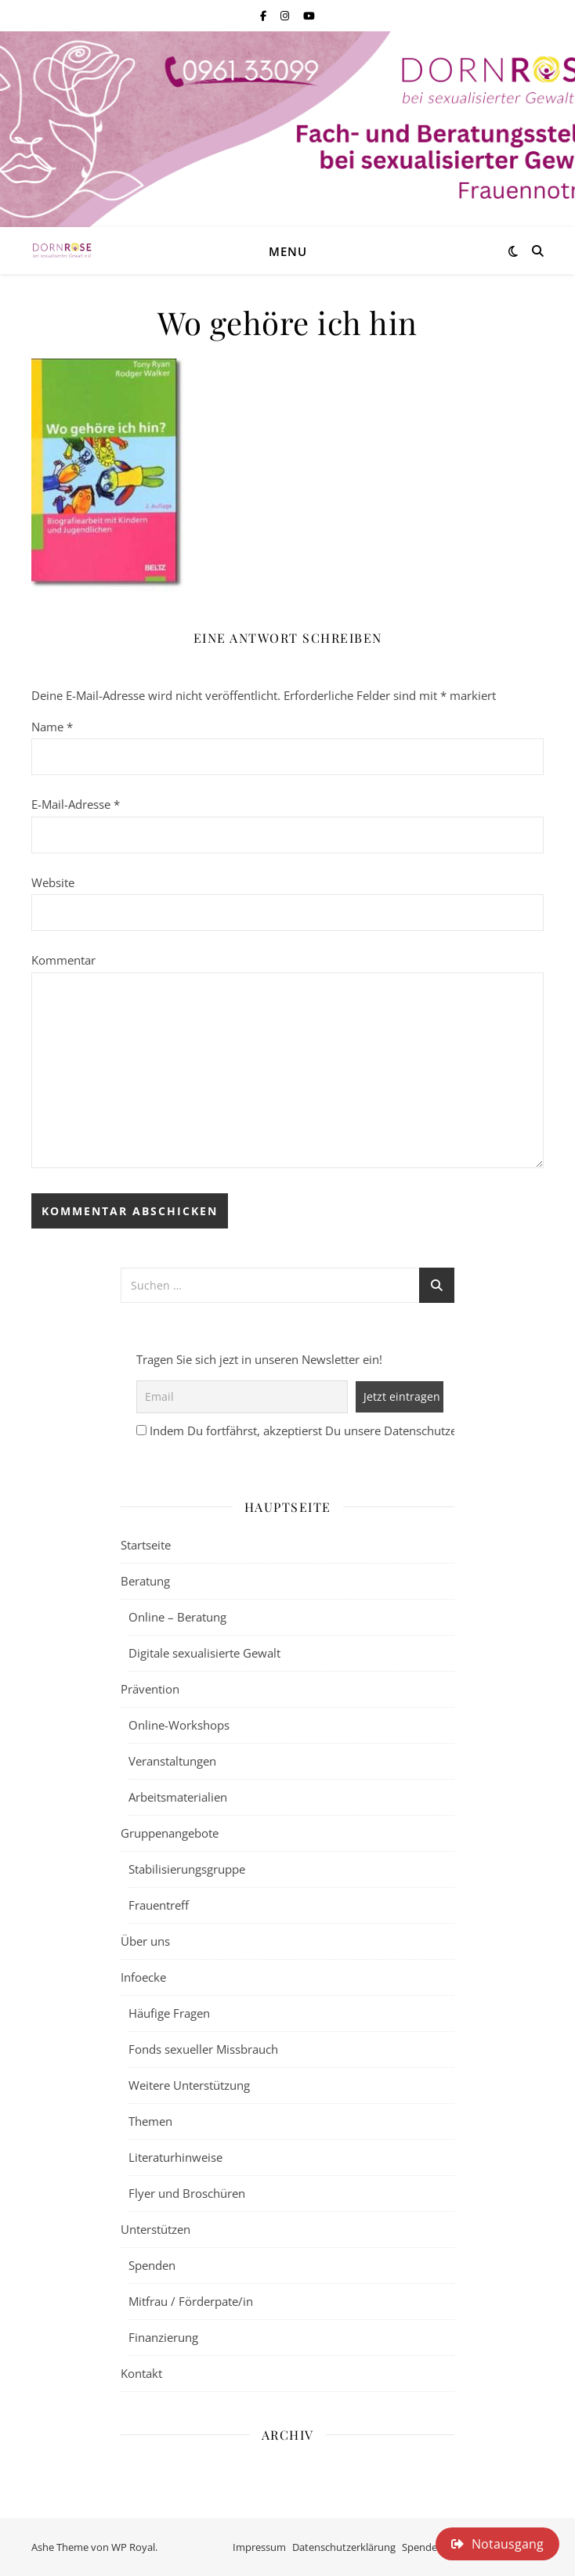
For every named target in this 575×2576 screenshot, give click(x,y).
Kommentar (63, 960)
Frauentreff (158, 1905)
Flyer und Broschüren (186, 2193)
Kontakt (141, 2373)
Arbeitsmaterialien (177, 1797)
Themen (150, 2121)
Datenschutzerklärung (344, 2547)
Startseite (146, 1545)
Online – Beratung (177, 1617)
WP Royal (133, 2547)
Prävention (150, 1689)
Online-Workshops (179, 1725)
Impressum (259, 2547)
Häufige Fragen (169, 2013)
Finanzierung (163, 2337)
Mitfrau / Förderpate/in (190, 2301)
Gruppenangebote (170, 1833)
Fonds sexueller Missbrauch (203, 2049)
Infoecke (143, 1977)
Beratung (145, 1581)
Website (52, 882)
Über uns (145, 1941)
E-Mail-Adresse (75, 804)
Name (52, 726)
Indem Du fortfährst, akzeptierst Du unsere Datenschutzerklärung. (327, 1430)
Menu (288, 251)
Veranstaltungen (172, 1761)
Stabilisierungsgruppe (186, 1869)
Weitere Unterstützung (189, 2085)
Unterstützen (155, 2229)
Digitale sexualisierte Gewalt (204, 1653)
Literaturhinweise (175, 2157)
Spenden (151, 2265)
